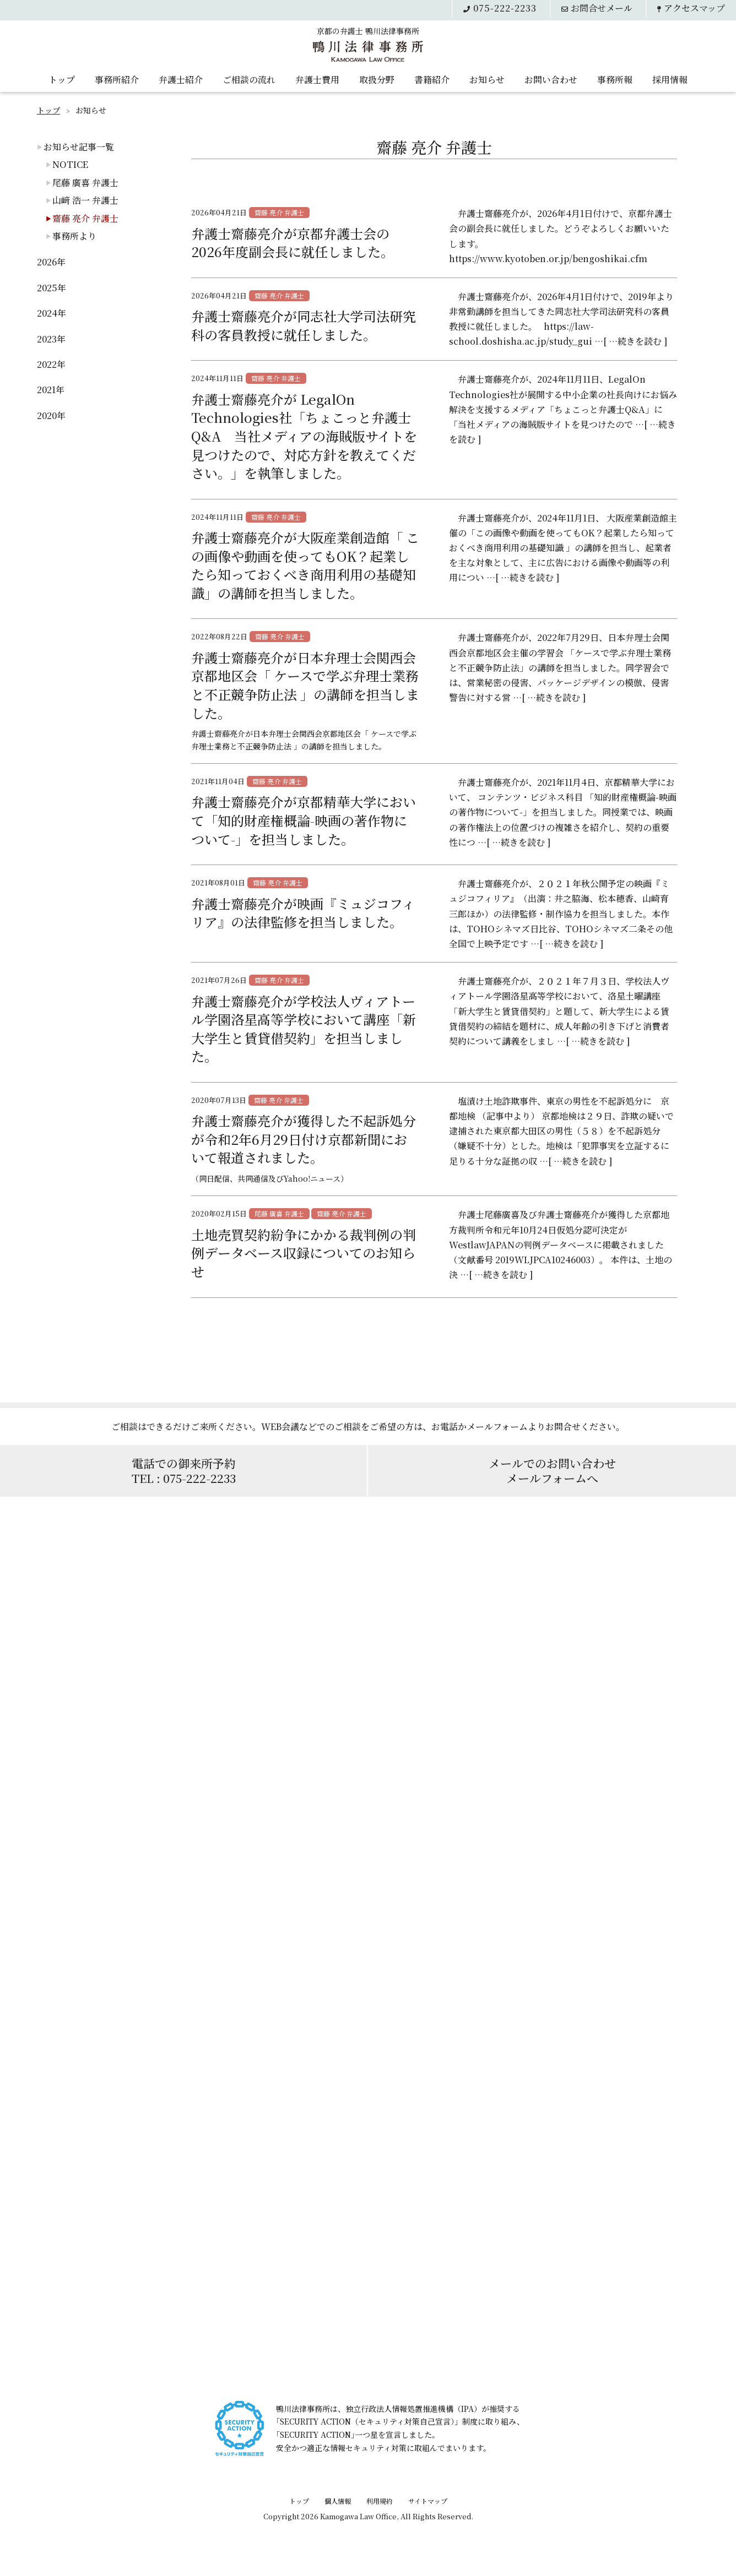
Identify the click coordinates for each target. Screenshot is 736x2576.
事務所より (74, 236)
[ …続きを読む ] (635, 341)
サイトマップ (427, 2501)
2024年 (51, 313)
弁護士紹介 (181, 78)
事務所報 (614, 78)
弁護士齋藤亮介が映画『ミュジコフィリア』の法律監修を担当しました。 (303, 913)
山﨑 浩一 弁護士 (85, 200)
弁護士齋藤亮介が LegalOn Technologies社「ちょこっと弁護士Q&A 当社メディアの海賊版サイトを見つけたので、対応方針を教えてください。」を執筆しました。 (304, 435)
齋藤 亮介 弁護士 (85, 218)
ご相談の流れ (249, 78)
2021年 (50, 389)
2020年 (51, 415)
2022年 (51, 364)
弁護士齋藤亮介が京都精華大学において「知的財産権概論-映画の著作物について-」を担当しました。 (303, 820)
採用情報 (670, 78)
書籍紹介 (432, 78)
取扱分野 (376, 78)
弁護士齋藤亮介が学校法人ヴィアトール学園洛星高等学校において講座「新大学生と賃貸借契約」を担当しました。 (303, 1028)
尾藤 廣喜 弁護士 (85, 182)
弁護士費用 (317, 78)
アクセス (694, 8)
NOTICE (70, 164)
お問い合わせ (550, 78)
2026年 (51, 262)
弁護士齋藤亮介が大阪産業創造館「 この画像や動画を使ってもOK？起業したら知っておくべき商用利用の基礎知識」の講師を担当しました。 (305, 565)
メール (600, 8)
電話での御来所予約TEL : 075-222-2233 (184, 1470)
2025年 (51, 287)
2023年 (51, 339)
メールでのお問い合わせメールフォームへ (552, 1470)
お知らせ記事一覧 (79, 146)
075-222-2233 (501, 8)
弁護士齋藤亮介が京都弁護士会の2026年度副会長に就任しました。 (292, 243)
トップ (61, 78)
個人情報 (337, 2501)
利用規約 (379, 2501)
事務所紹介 (117, 78)
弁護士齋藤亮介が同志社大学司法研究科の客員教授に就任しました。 (303, 325)
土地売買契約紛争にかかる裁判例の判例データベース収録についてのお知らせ (303, 1253)
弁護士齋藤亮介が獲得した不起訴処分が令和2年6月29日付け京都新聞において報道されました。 (303, 1139)
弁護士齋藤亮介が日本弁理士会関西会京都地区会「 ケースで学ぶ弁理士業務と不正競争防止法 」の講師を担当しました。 (305, 685)
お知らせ (487, 78)
